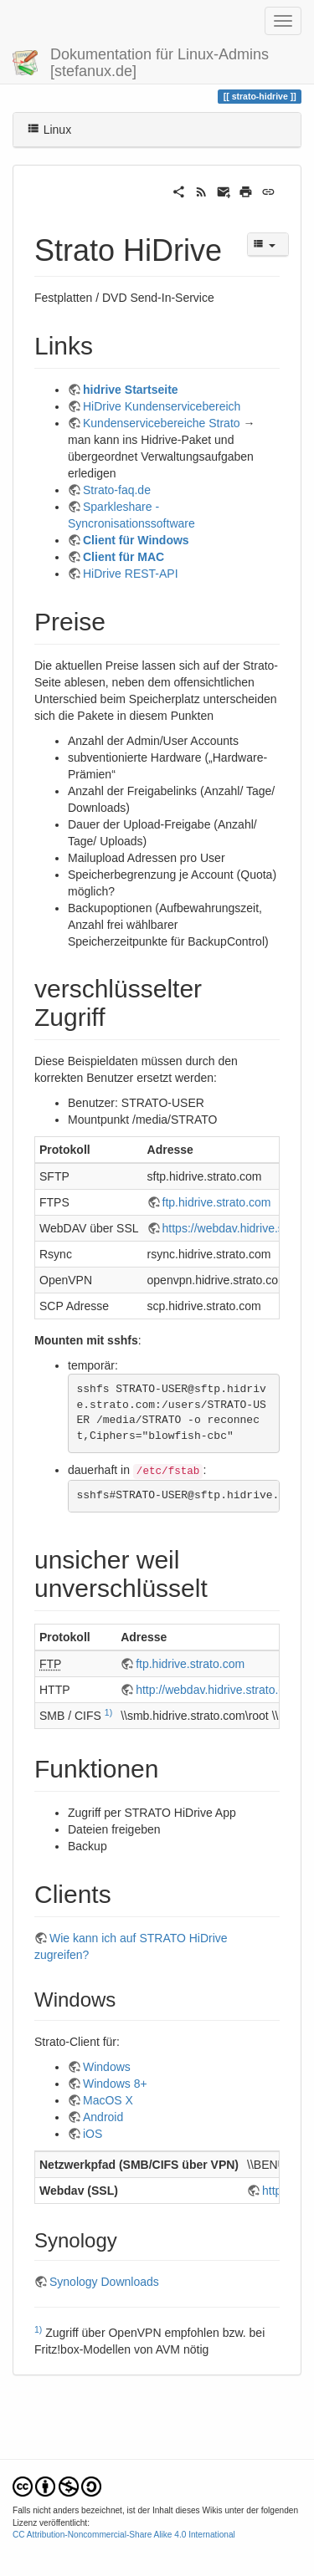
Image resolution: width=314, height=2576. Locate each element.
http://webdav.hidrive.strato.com (218, 1689)
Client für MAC (123, 557)
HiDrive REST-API (130, 573)
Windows (107, 2067)
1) (108, 1712)
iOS (92, 2133)
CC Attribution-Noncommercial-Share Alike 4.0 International (124, 2534)
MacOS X (108, 2100)
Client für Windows (136, 540)
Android (103, 2117)
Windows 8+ (115, 2083)
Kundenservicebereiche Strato (161, 423)
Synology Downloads (104, 2281)
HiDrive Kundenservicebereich (161, 406)
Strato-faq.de (117, 490)
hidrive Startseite (130, 389)
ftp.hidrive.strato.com (216, 1202)
